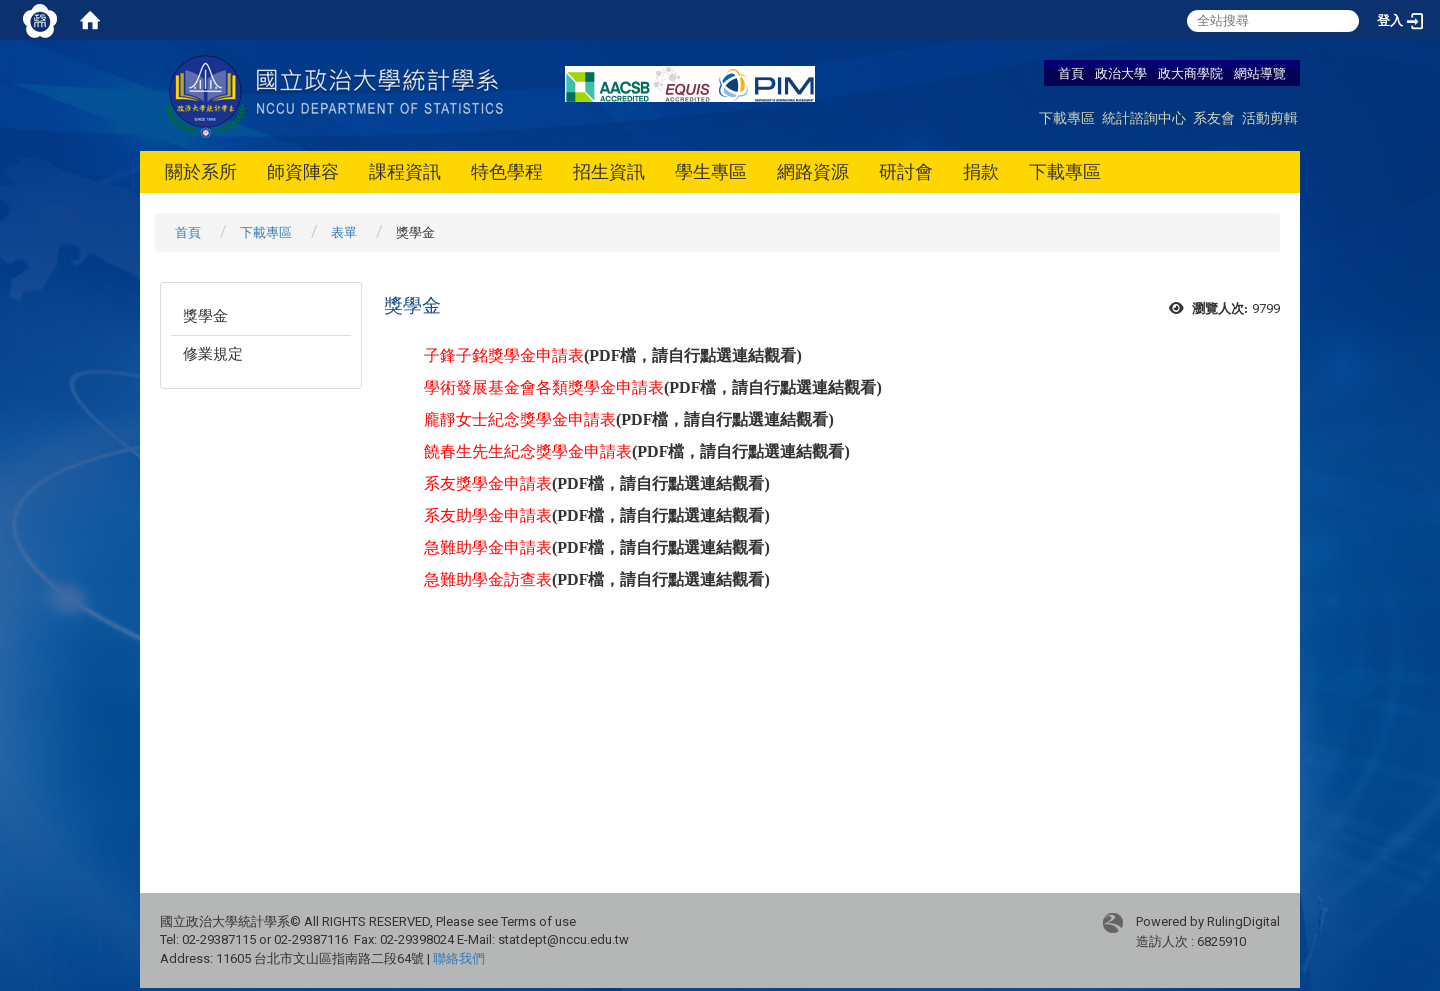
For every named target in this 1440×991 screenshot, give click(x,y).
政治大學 (1121, 73)
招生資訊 (609, 171)
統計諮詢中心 (1144, 117)
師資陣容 (303, 171)
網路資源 (813, 171)
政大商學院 (1192, 73)
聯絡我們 (459, 958)
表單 (344, 232)
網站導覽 (1260, 73)
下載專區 (1067, 117)
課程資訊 (405, 171)
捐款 (981, 171)
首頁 (1071, 73)
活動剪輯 (1270, 117)
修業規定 (213, 354)
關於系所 (201, 171)
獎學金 (205, 316)
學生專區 (711, 171)
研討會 (906, 171)
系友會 (1214, 117)
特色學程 (507, 171)
